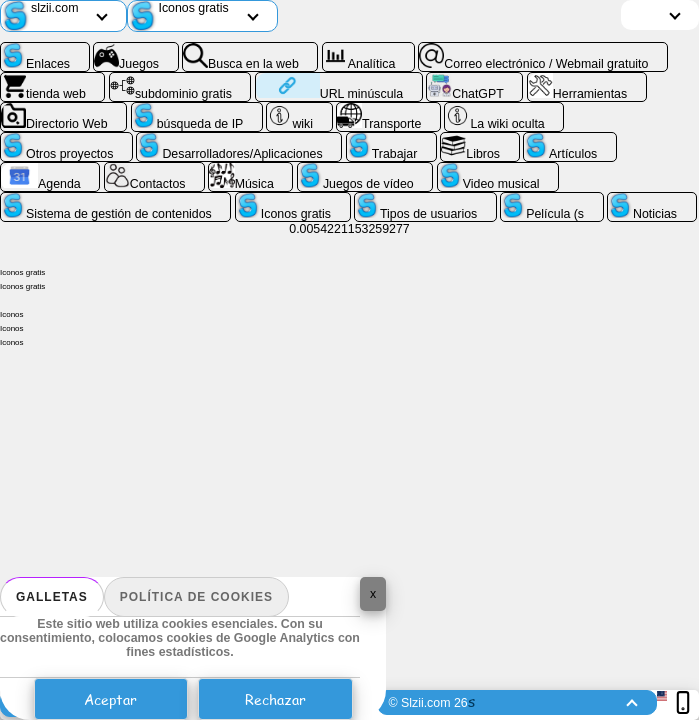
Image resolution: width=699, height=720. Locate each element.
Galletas (52, 597)
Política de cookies (196, 597)
